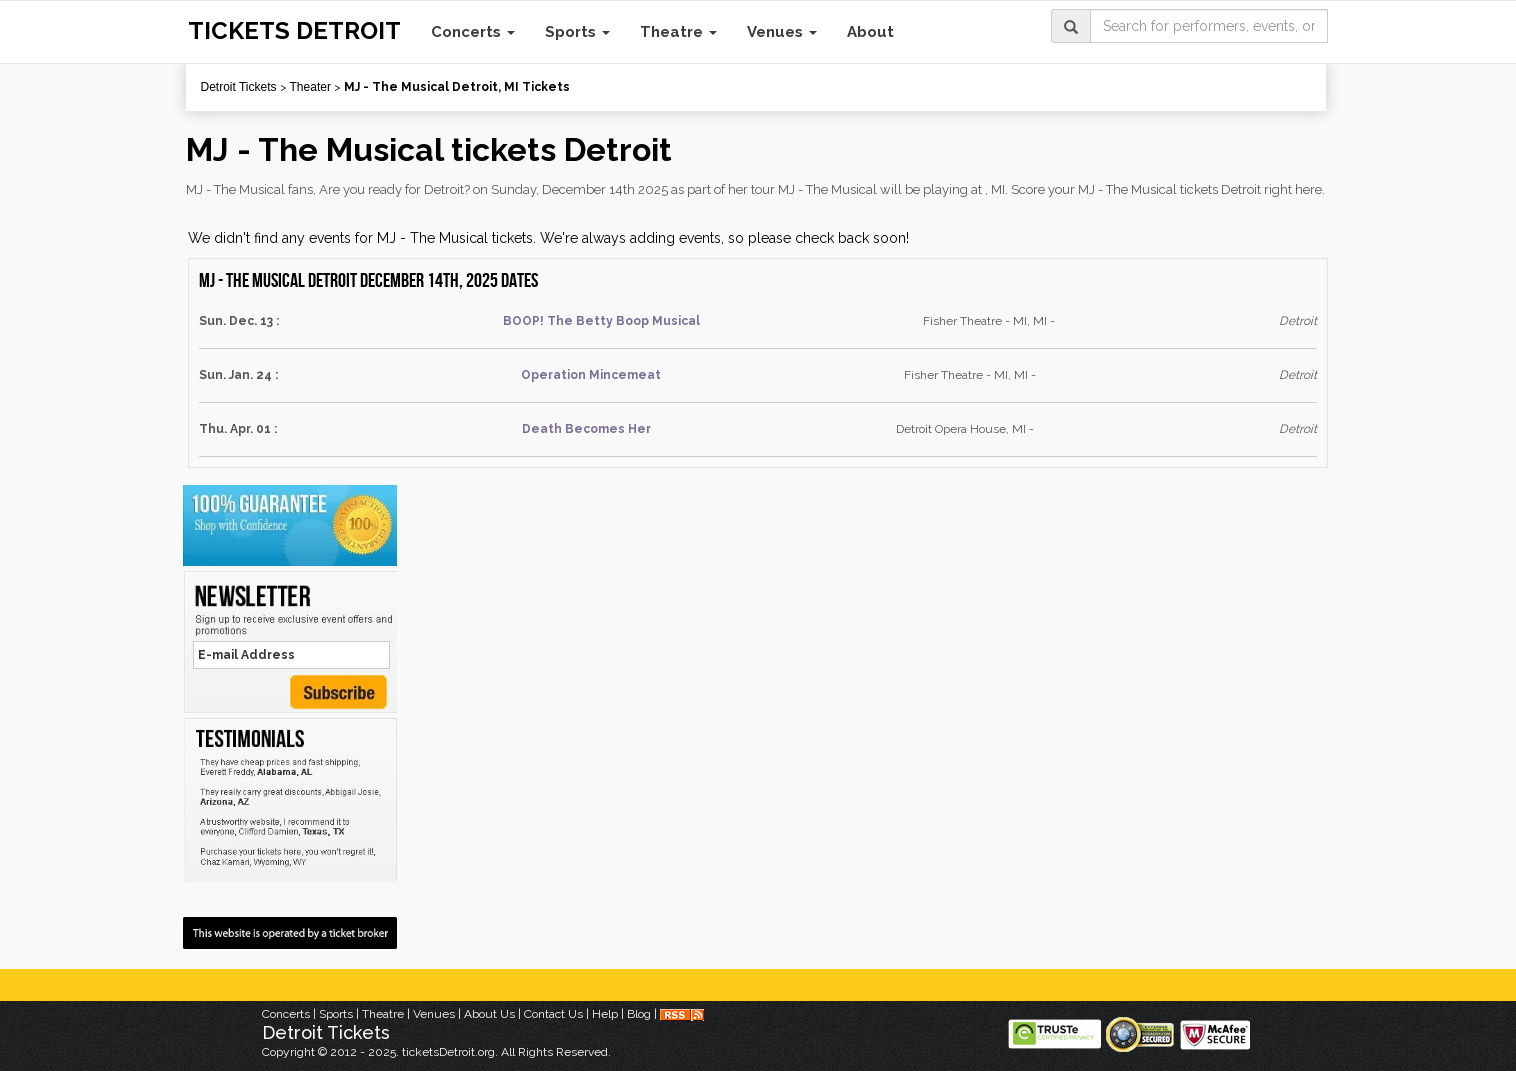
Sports (577, 32)
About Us (489, 1014)
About (870, 32)
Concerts (473, 32)
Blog (639, 1014)
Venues (782, 32)
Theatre (678, 32)
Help (605, 1014)
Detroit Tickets (239, 87)
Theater (310, 87)
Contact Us (553, 1014)
